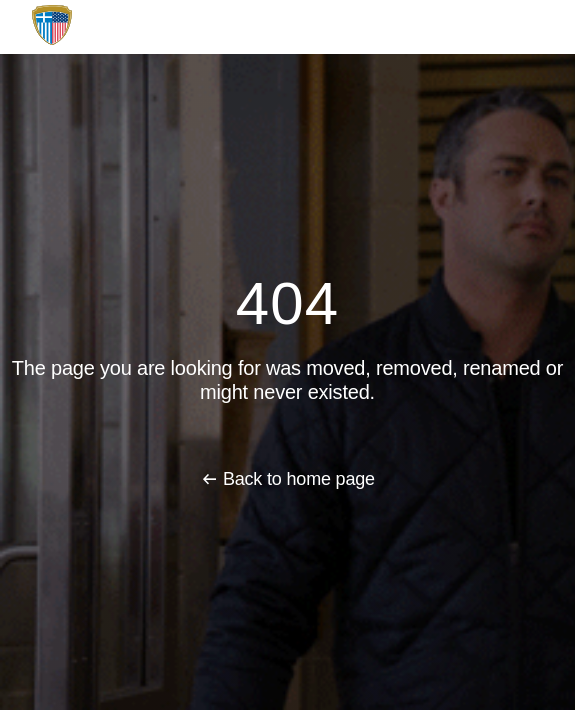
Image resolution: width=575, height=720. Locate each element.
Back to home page (299, 479)
